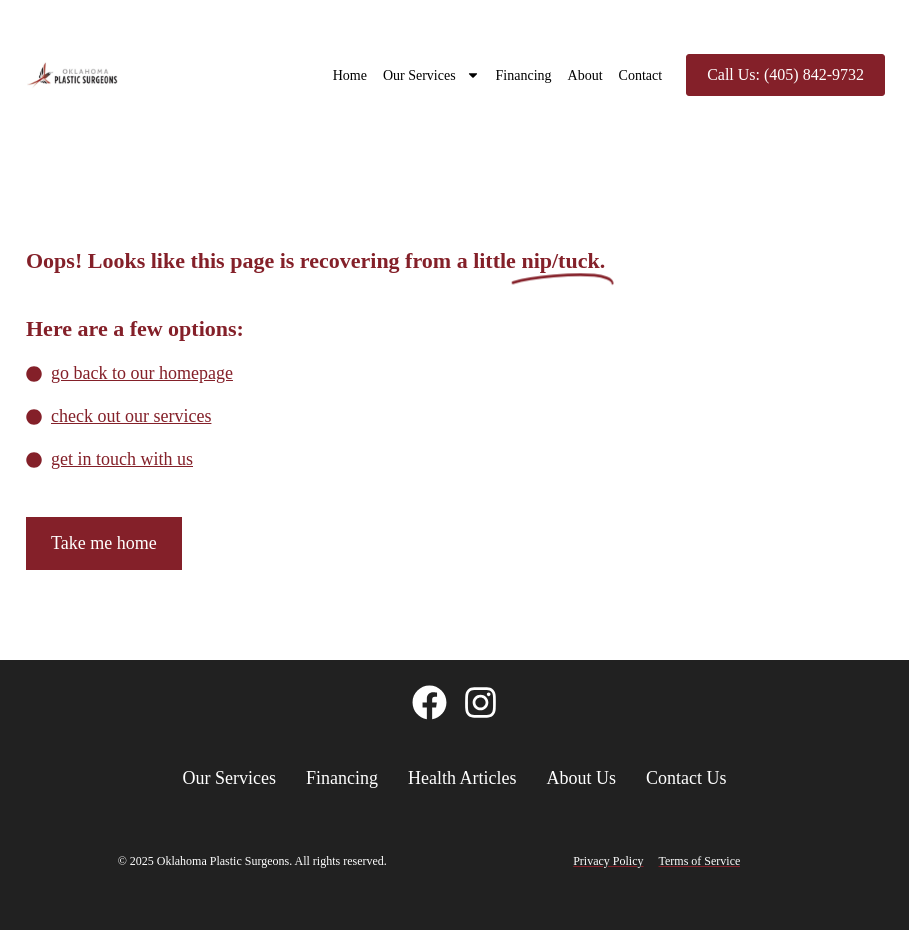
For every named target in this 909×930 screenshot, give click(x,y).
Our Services (431, 75)
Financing (524, 75)
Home (350, 75)
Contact (641, 75)
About (585, 75)
